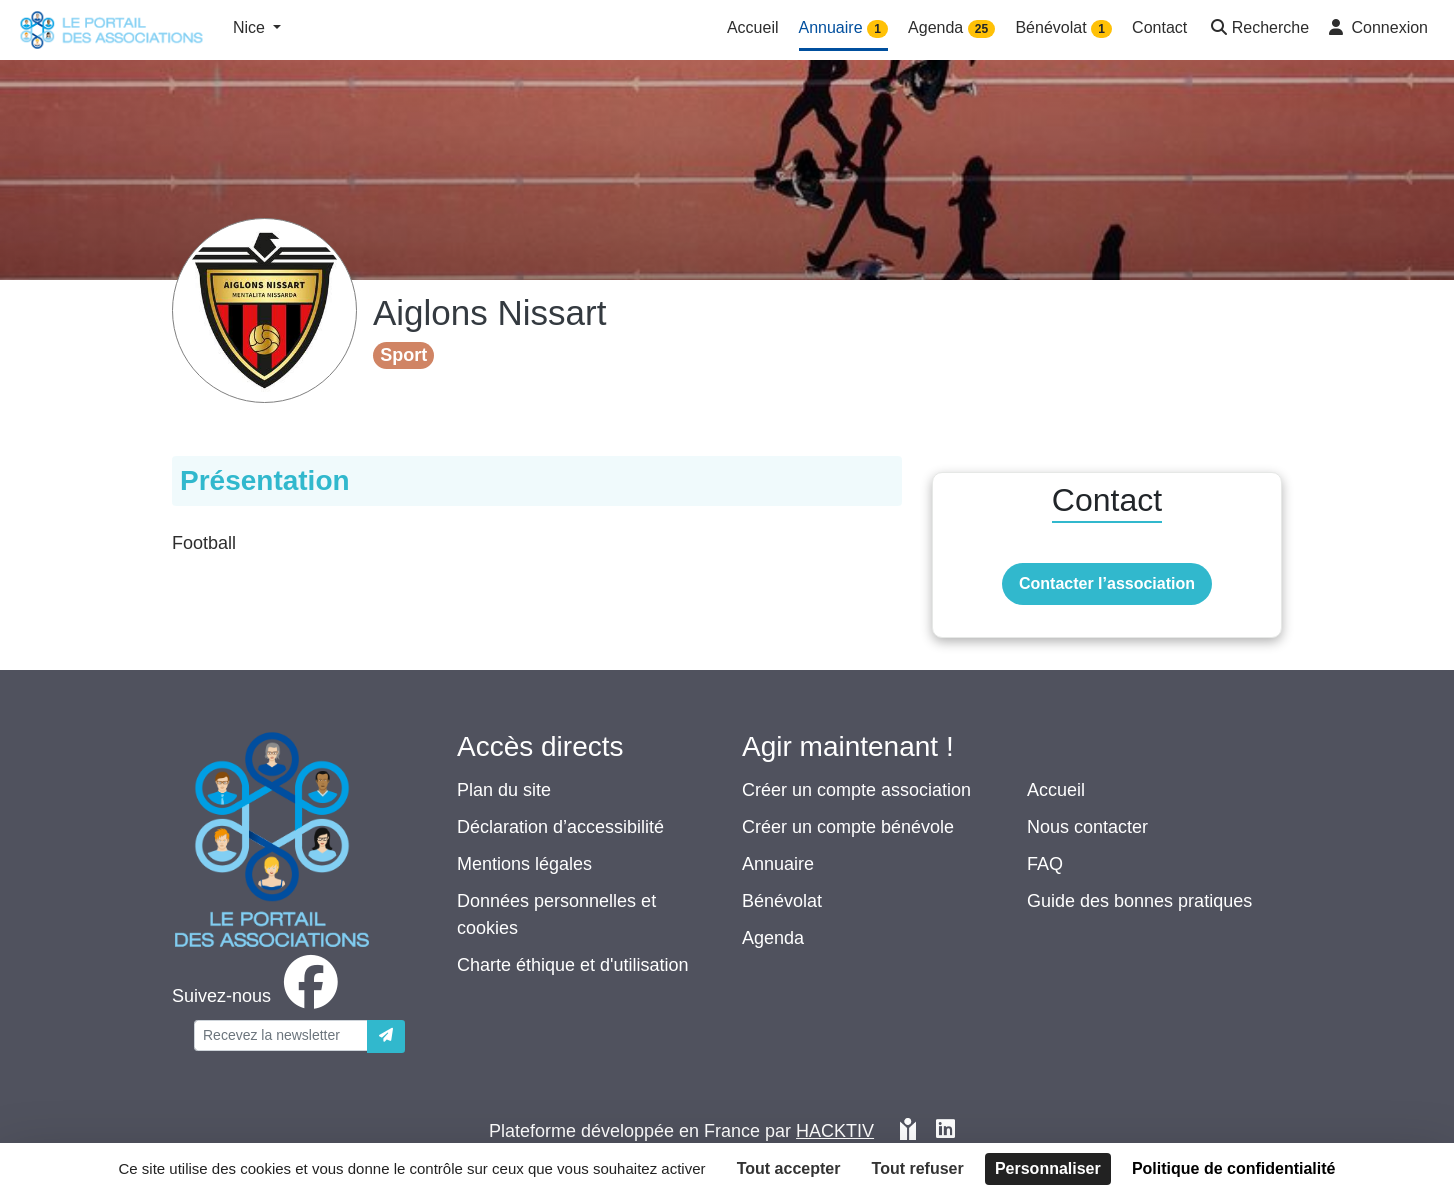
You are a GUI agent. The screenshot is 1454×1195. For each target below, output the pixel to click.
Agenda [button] (951, 28)
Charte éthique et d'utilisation (573, 965)
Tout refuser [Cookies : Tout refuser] (918, 1168)
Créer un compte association (856, 790)
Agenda (773, 938)
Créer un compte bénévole (848, 827)
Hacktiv (835, 1131)
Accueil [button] (753, 27)
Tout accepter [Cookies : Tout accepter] (789, 1168)
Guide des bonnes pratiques (1139, 901)
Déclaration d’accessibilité (560, 827)
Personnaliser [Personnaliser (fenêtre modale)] (1048, 1168)
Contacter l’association (1107, 583)
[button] (1258, 29)
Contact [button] (1159, 27)
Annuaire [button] (844, 28)
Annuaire (778, 864)
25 (981, 29)
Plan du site (504, 790)
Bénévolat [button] (1063, 28)
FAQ (1045, 864)
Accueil (1056, 790)
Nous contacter (1087, 827)
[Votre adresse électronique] (281, 1035)
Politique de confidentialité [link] (1234, 1168)
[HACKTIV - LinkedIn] (945, 1131)
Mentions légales (524, 864)
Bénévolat (782, 901)
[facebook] (259, 996)
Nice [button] (251, 27)
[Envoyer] (386, 1036)
